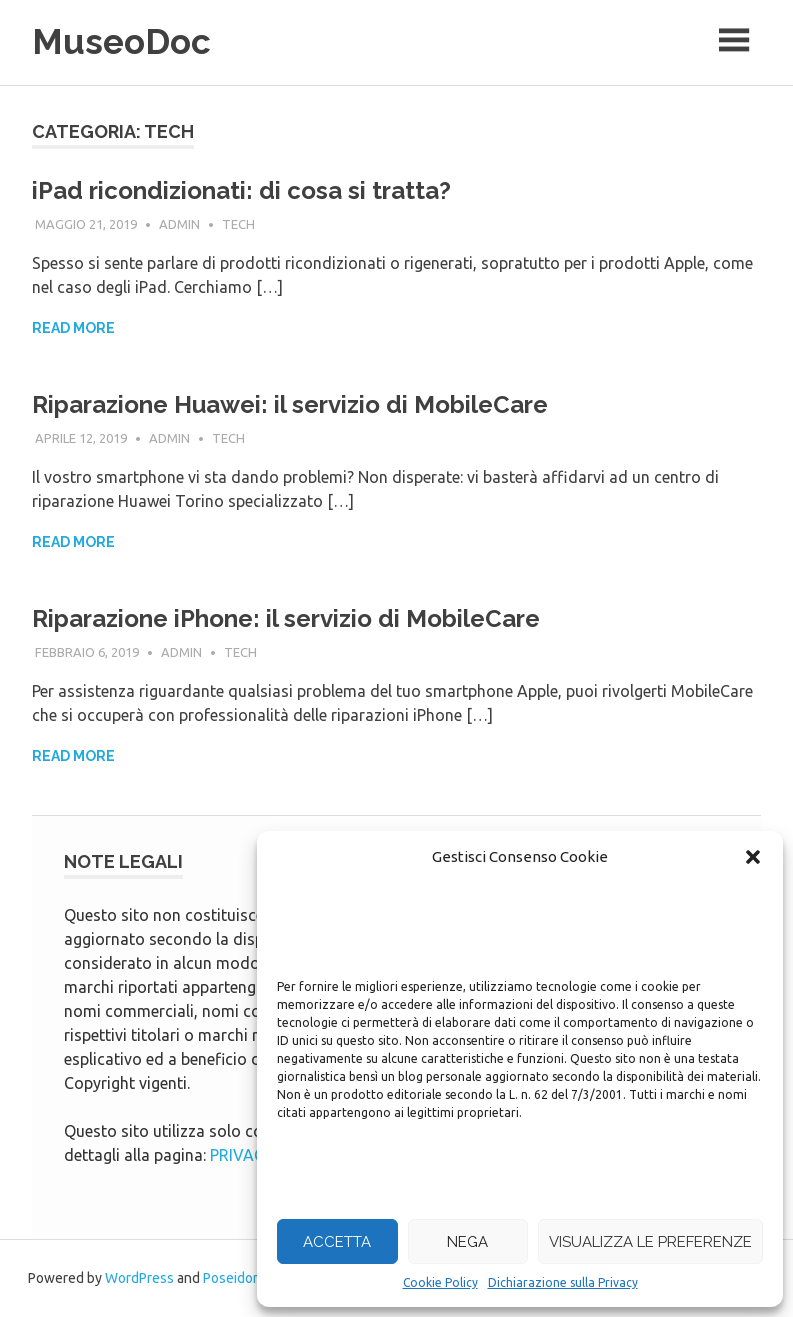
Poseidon (232, 1278)
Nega (467, 1242)
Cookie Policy (440, 1282)
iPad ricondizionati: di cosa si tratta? (241, 190)
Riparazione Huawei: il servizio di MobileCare (290, 404)
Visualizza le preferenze (650, 1242)
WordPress (139, 1278)
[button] (753, 857)
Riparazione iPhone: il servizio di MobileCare (286, 618)
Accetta (337, 1242)
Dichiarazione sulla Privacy (563, 1282)
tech (238, 224)
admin (179, 224)
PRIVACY (242, 1155)
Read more (73, 328)
